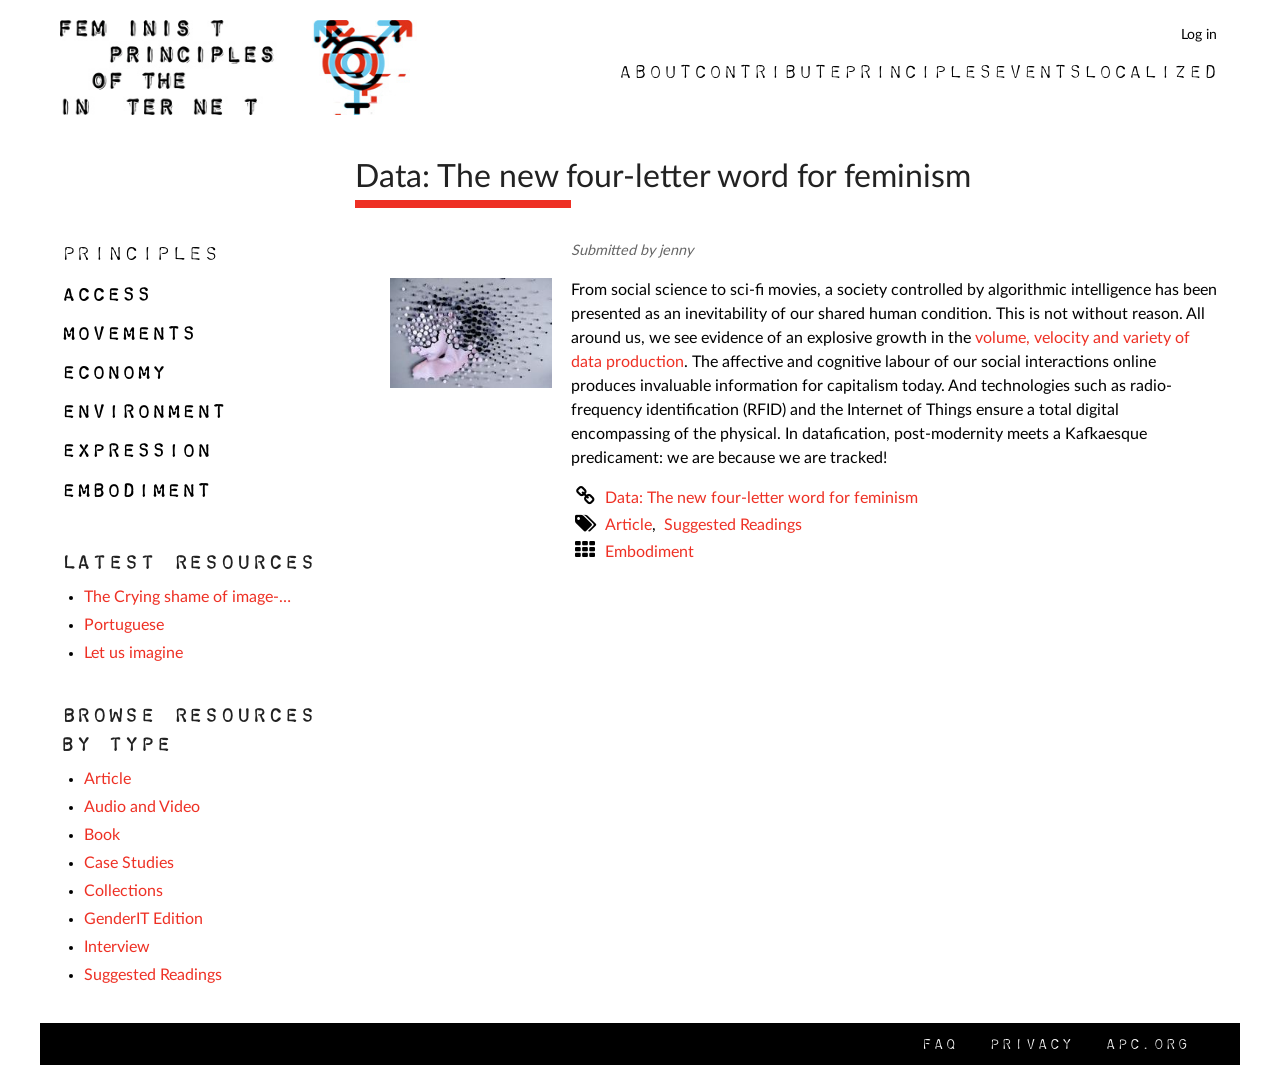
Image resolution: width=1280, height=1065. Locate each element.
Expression (135, 450)
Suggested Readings (733, 525)
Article (628, 525)
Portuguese (124, 625)
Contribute (767, 71)
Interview (117, 947)
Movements (127, 333)
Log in (1199, 34)
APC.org (1146, 1043)
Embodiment (649, 552)
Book (102, 835)
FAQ (938, 1043)
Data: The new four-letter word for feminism (761, 498)
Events (1037, 71)
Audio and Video (142, 807)
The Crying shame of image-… (187, 597)
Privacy (1030, 1043)
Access (105, 294)
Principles (917, 71)
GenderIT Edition (143, 919)
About (654, 71)
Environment (142, 411)
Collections (123, 891)
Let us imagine (133, 653)
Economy (112, 372)
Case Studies (129, 863)
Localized (1149, 71)
